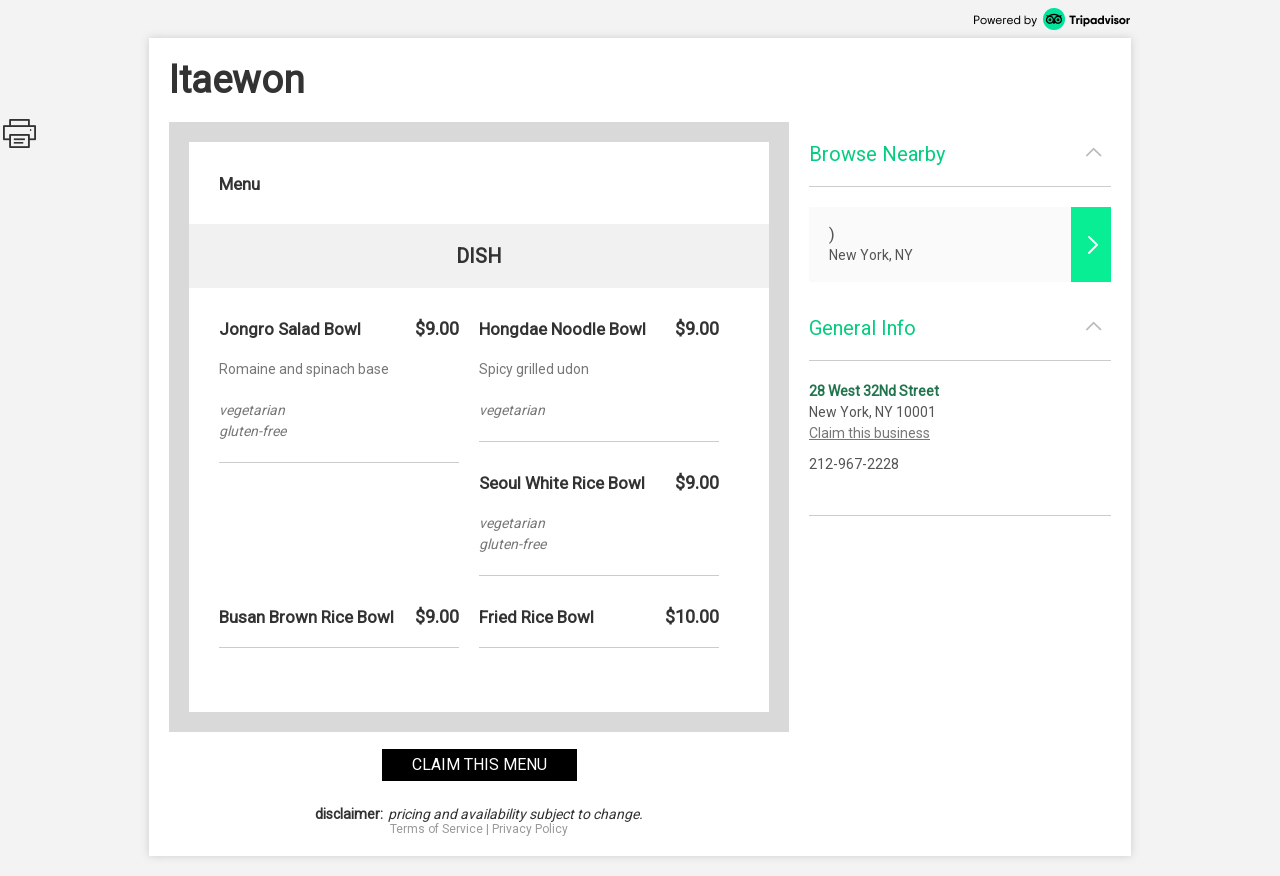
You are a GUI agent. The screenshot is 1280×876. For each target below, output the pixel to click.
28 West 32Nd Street (874, 391)
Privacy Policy (530, 829)
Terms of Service (436, 829)
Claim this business (869, 433)
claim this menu (479, 764)
